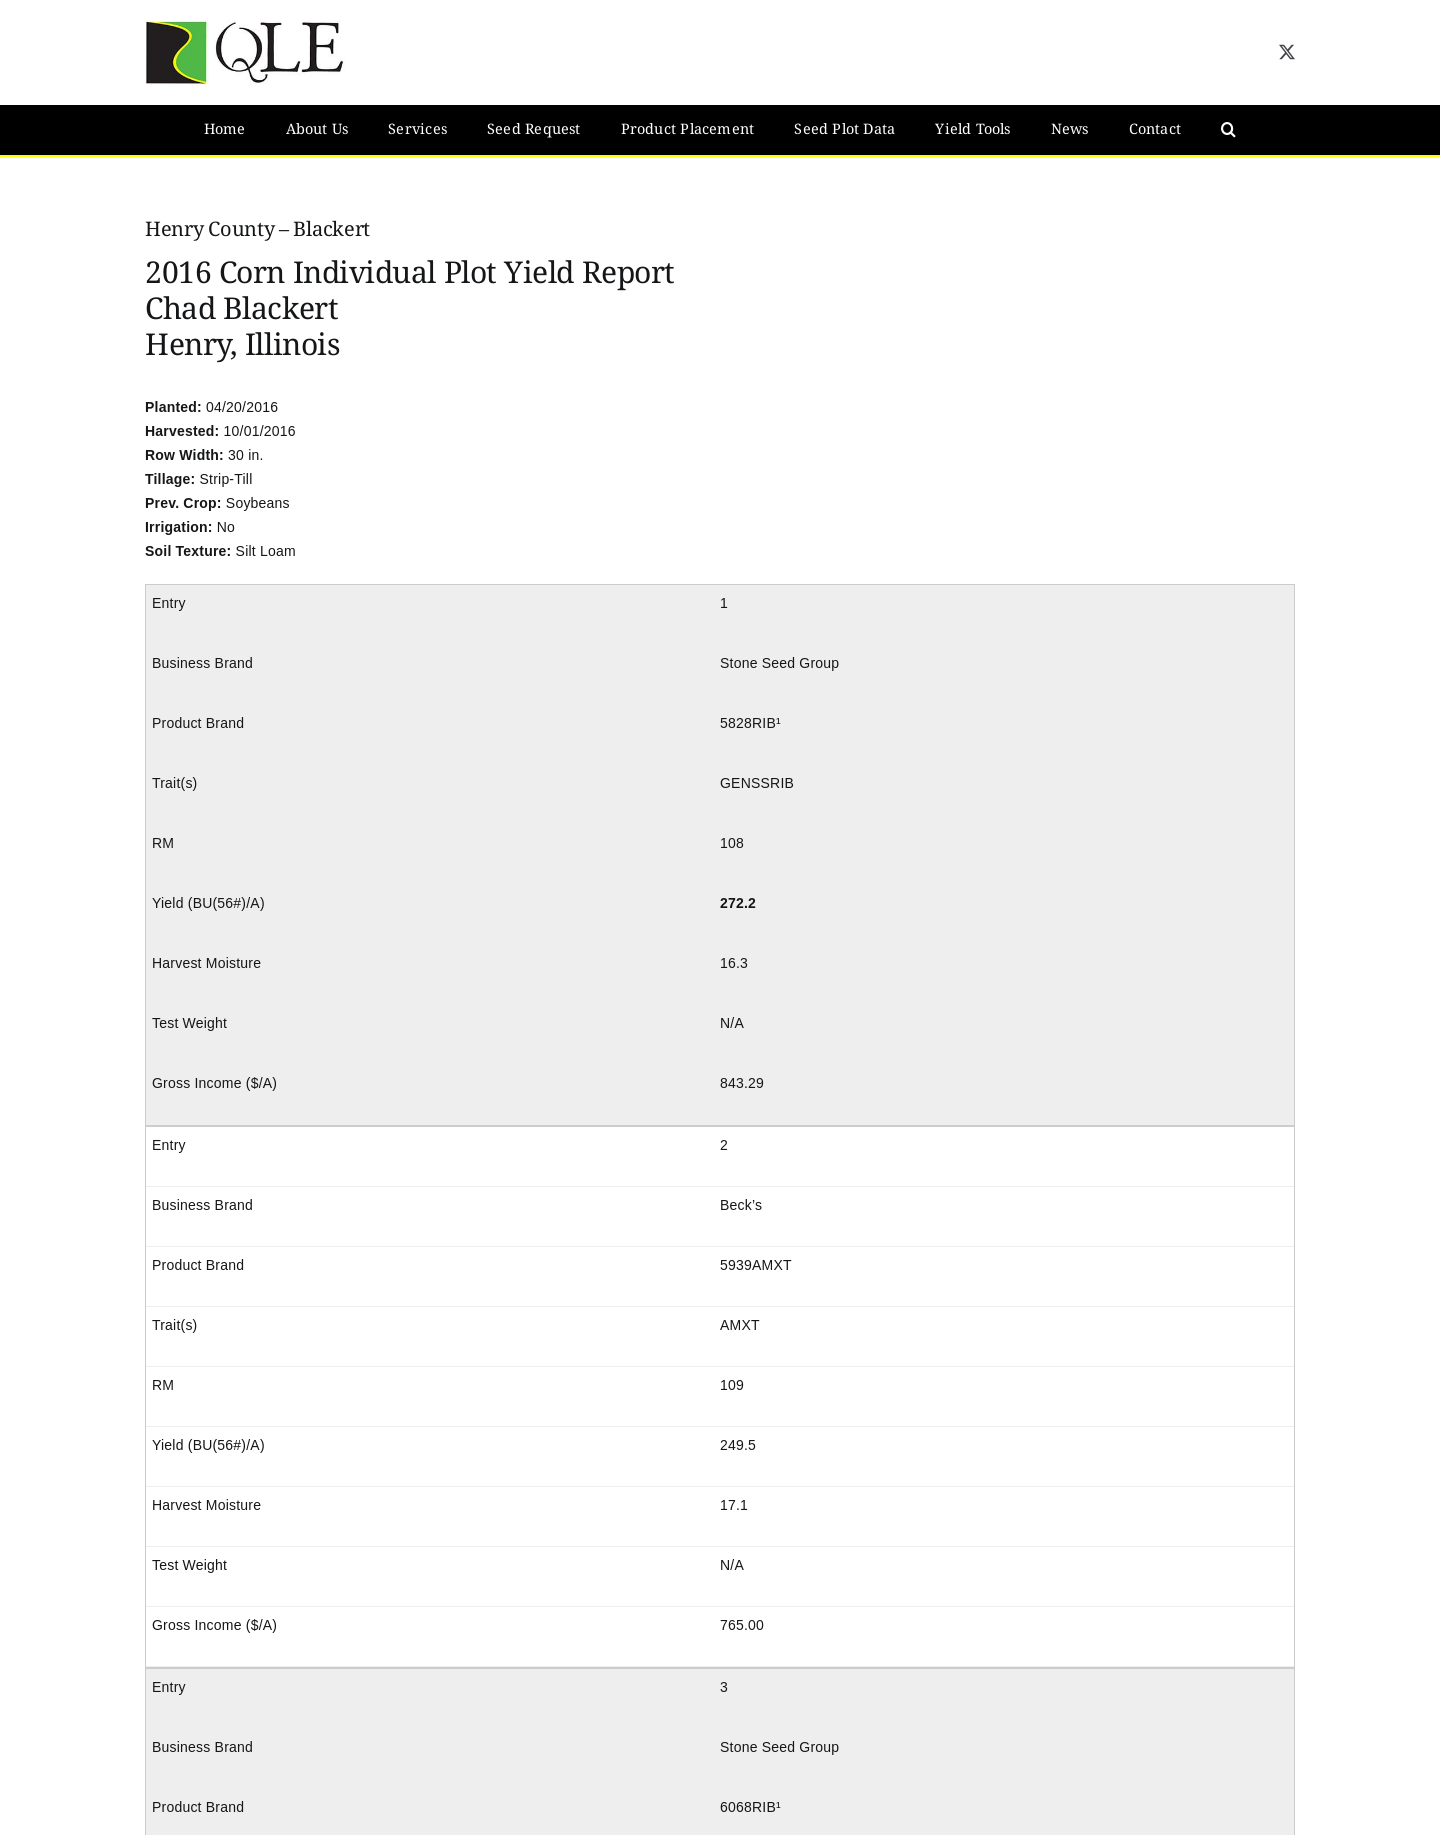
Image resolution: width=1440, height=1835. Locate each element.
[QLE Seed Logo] (245, 27)
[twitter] (1287, 52)
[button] (1228, 130)
